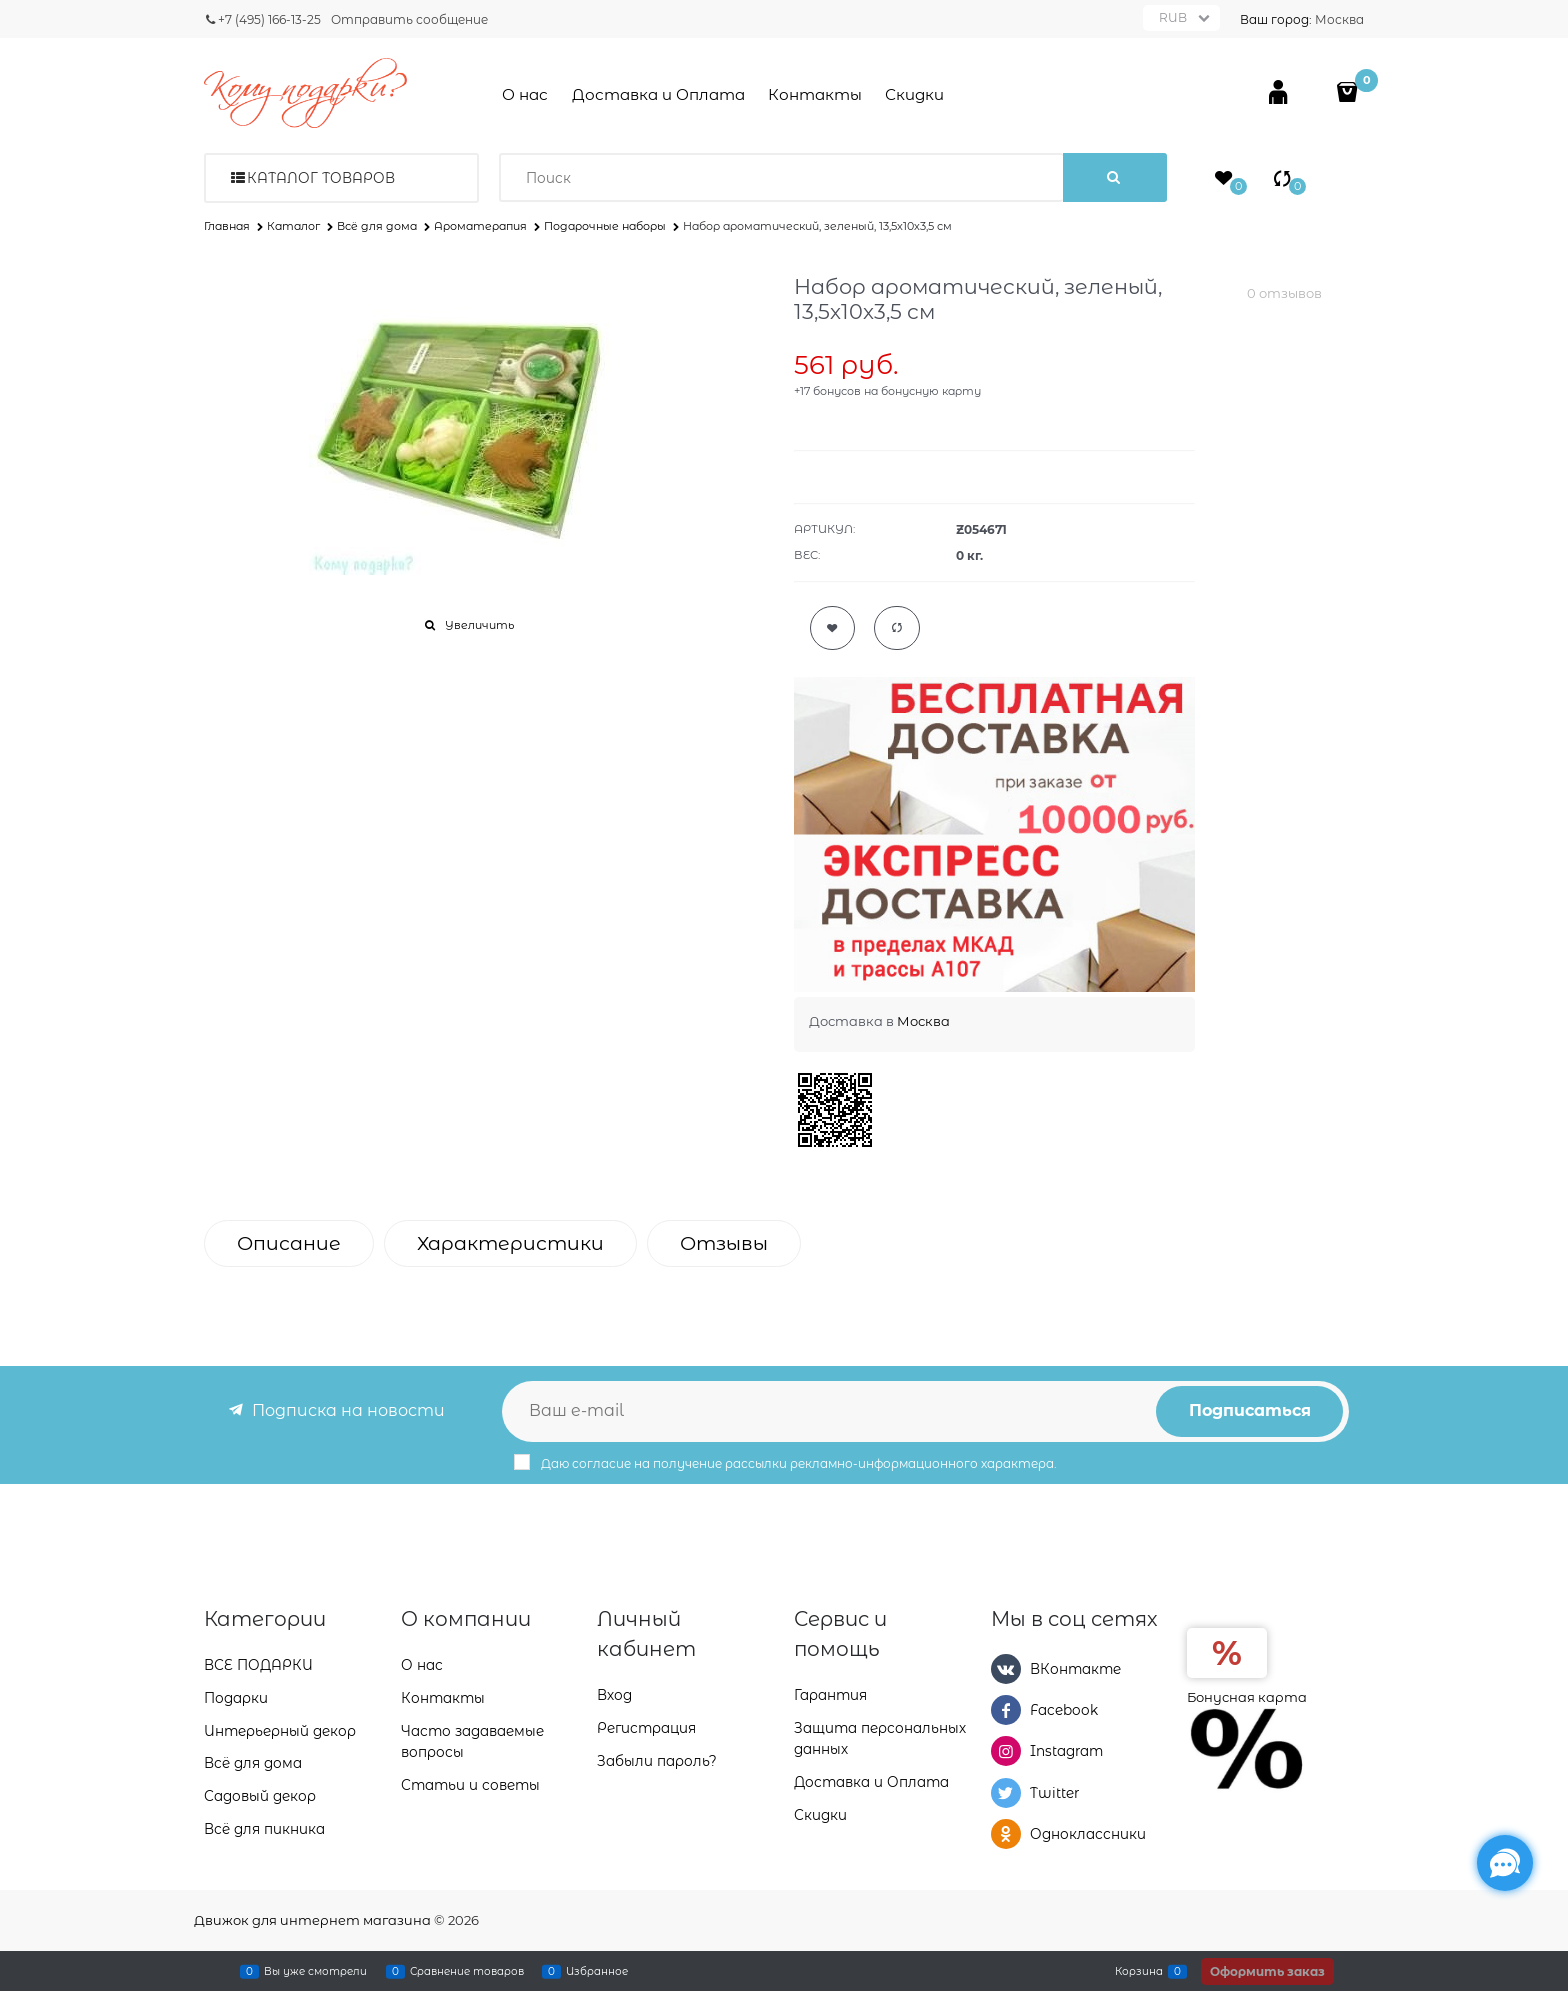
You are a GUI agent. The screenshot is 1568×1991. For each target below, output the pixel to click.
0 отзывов (1284, 293)
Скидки (914, 94)
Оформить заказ (1267, 1971)
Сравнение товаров (467, 1971)
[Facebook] (1006, 1710)
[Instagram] (1006, 1751)
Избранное (597, 1971)
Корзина (1139, 1971)
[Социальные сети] (1505, 1863)
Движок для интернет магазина (312, 1920)
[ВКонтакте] (1006, 1669)
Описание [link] (289, 1243)
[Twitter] (1006, 1793)
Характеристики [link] (510, 1243)
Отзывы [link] (724, 1243)
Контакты (815, 94)
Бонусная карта (1247, 1697)
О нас (525, 94)
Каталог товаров (321, 178)
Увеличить (479, 625)
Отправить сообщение (409, 19)
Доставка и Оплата (658, 94)
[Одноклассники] (1006, 1834)
